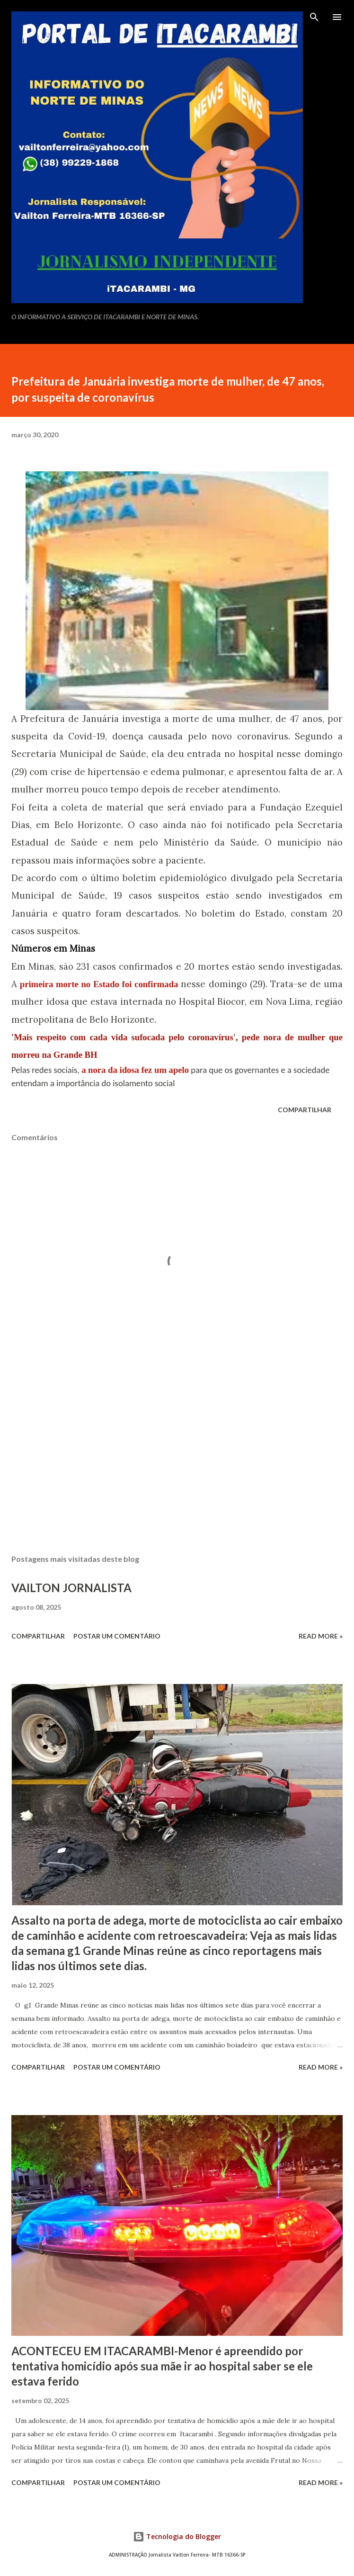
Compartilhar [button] (304, 1110)
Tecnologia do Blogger (177, 2536)
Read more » (321, 1636)
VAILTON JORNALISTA (71, 1587)
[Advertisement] (177, 1457)
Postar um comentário (116, 1636)
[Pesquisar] (314, 17)
